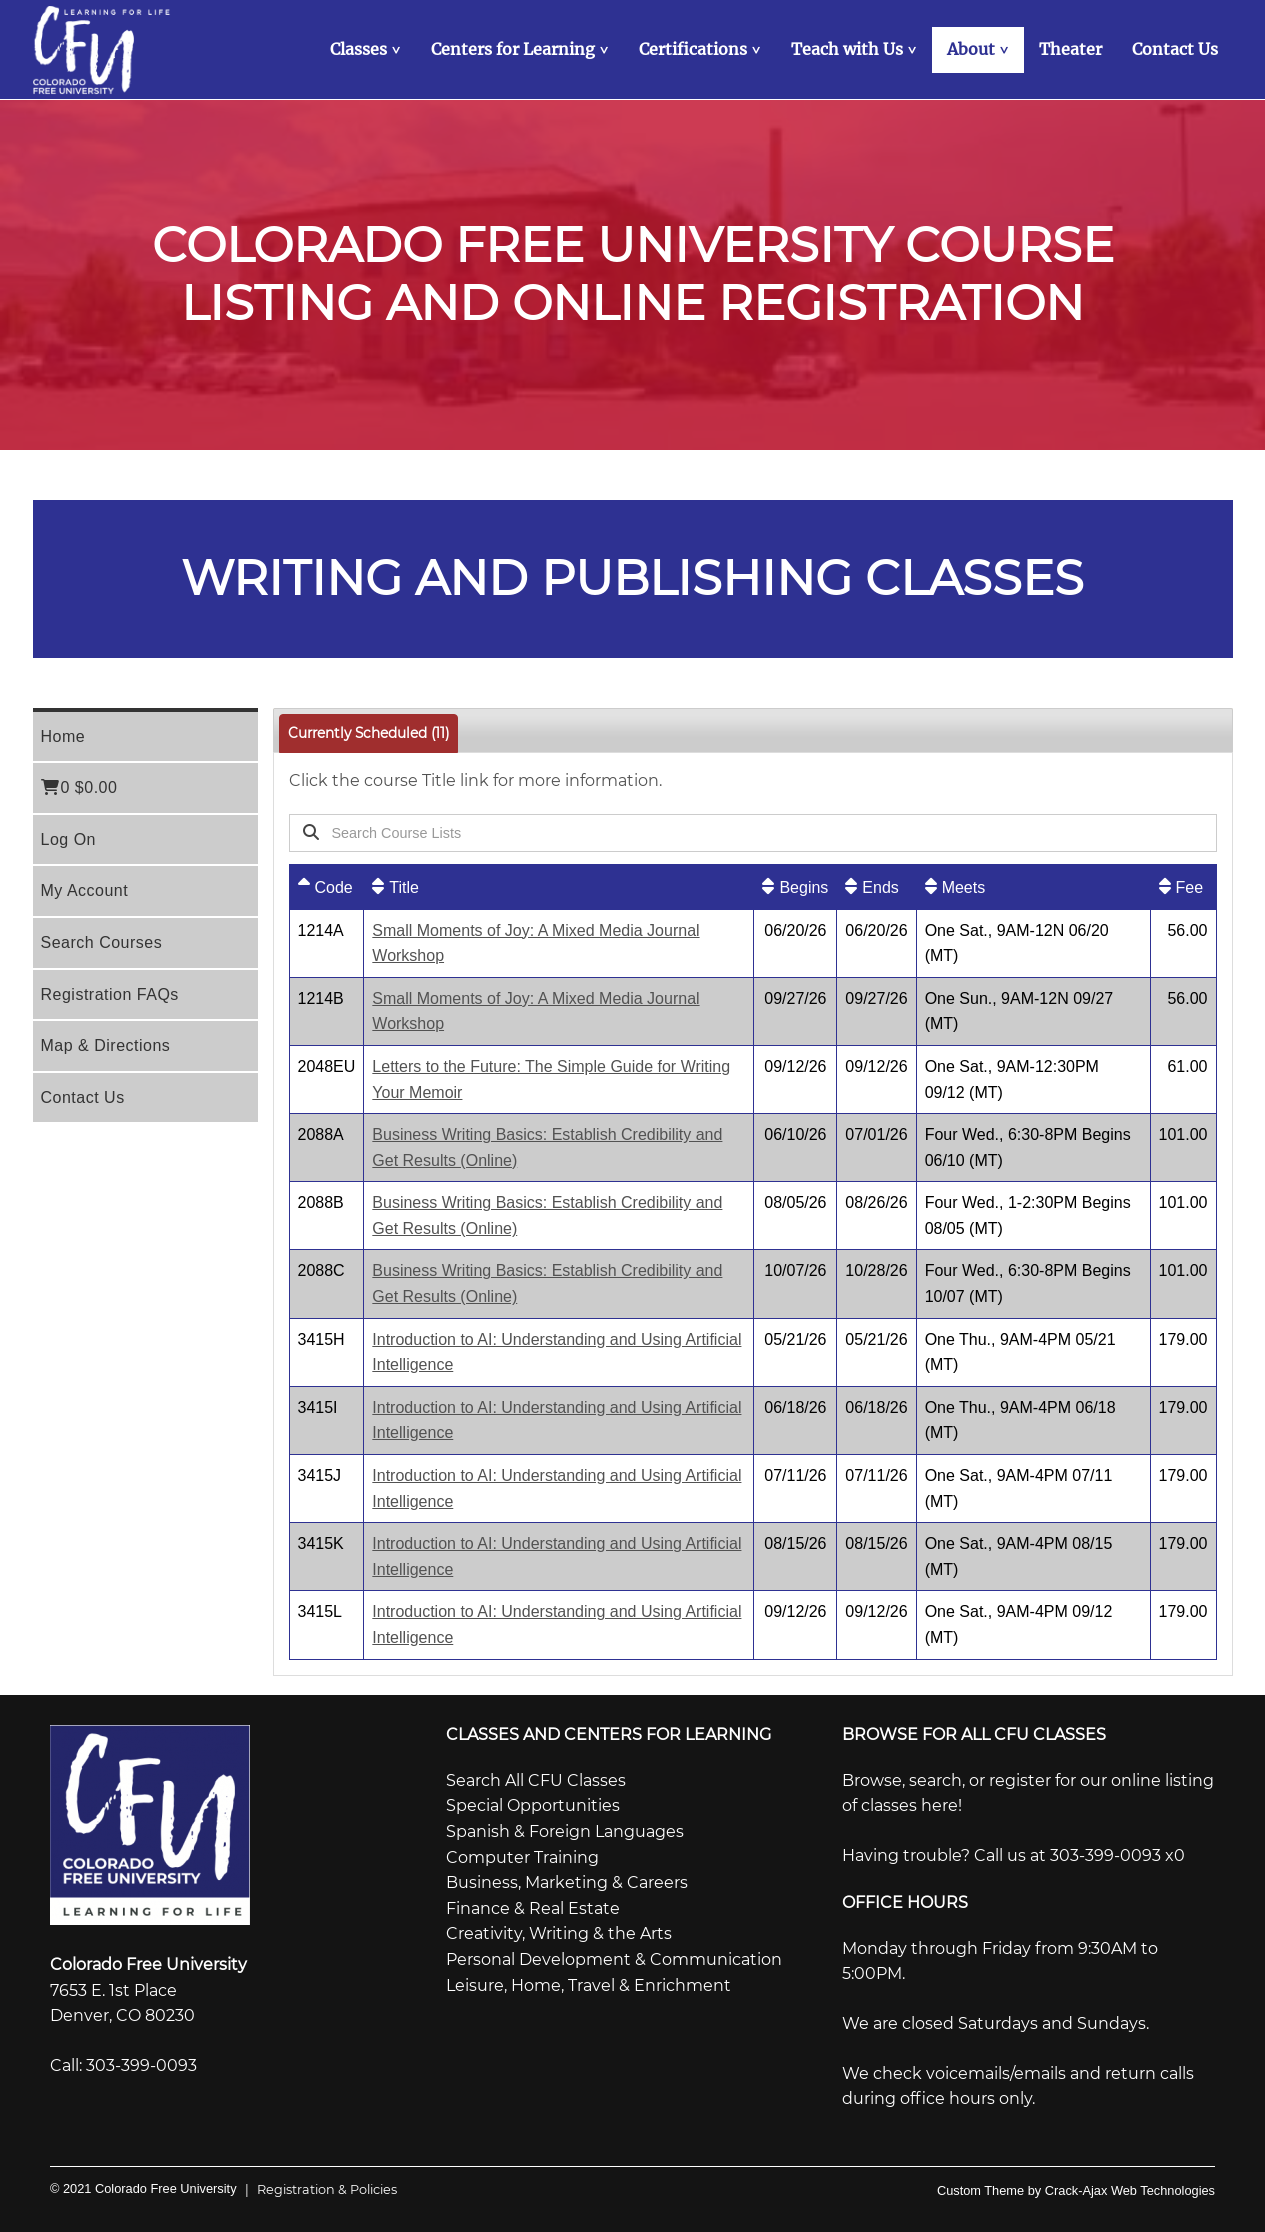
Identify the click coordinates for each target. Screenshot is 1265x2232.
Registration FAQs (110, 994)
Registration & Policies (317, 2189)
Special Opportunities (533, 1805)
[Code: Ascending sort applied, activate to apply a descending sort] (327, 887)
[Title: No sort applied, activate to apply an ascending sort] (558, 887)
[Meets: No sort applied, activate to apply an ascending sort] (1033, 887)
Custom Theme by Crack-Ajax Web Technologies (1076, 2190)
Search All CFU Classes (536, 1780)
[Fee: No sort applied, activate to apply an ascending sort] (1183, 887)
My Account (85, 890)
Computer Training (522, 1857)
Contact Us (83, 1097)
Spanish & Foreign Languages (565, 1831)
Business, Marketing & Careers (567, 1882)
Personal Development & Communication (614, 1959)
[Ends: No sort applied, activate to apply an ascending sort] (876, 887)
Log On (68, 839)
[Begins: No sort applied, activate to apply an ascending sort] (795, 887)
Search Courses (102, 942)
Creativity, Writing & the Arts (559, 1933)
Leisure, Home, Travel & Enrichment (588, 1985)
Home (63, 736)
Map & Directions (106, 1045)
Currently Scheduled (368, 733)
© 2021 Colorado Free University (143, 2188)
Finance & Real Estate (533, 1908)
